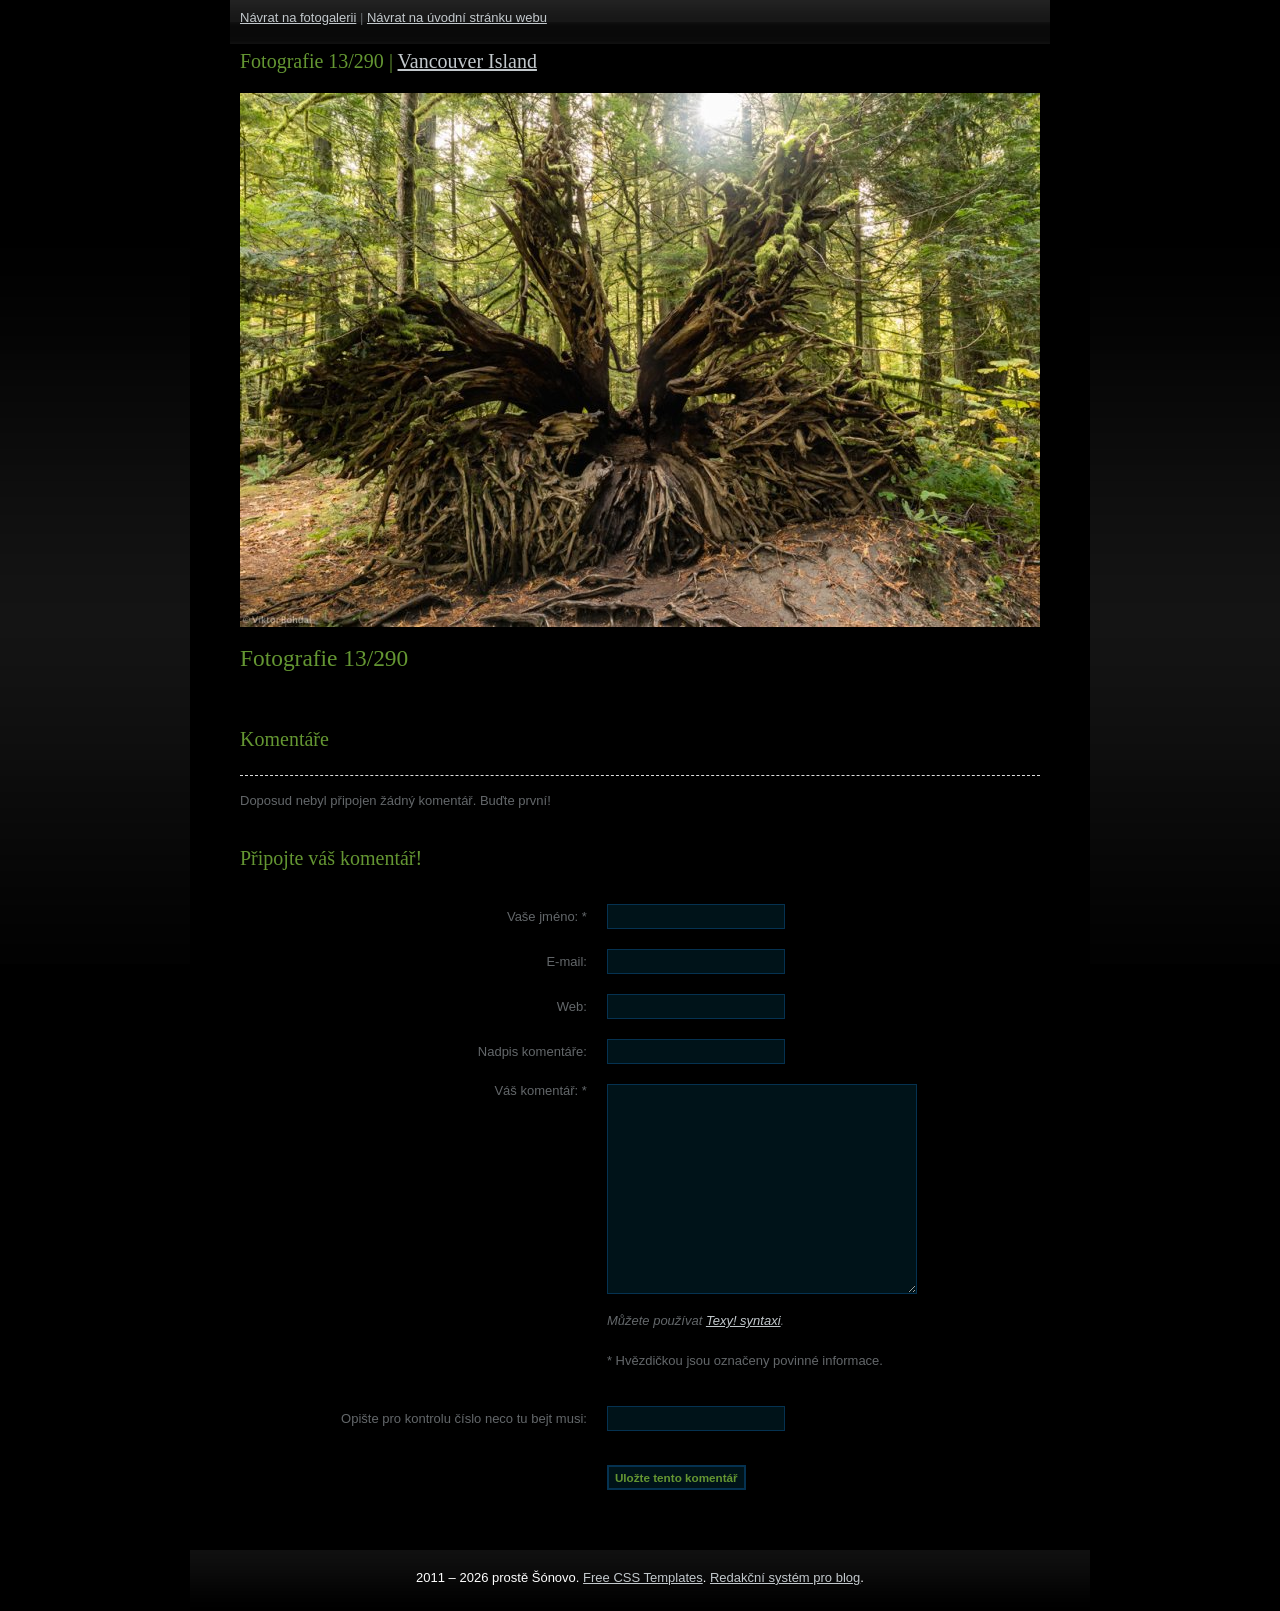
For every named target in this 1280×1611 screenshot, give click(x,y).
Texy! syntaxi (743, 1320)
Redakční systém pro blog (785, 1577)
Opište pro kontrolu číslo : (464, 1418)
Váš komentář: (540, 1090)
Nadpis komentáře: (532, 1051)
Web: (572, 1006)
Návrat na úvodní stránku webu (457, 17)
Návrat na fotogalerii (298, 17)
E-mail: (566, 961)
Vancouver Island (467, 61)
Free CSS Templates (643, 1577)
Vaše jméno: (547, 916)
